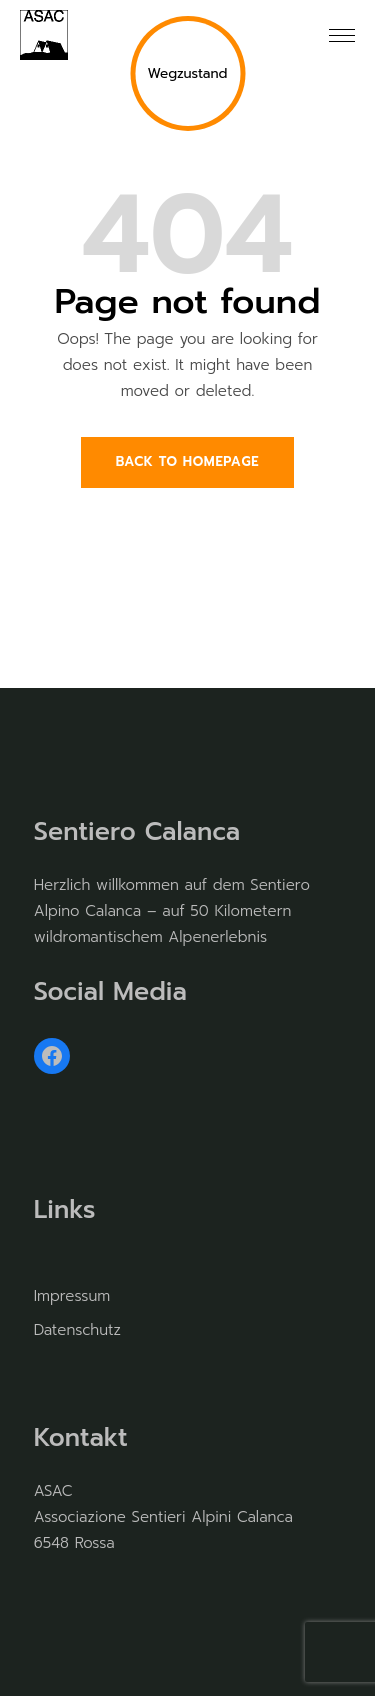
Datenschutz (77, 1330)
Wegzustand (187, 73)
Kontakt (81, 1438)
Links (65, 1210)
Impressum (72, 1296)
